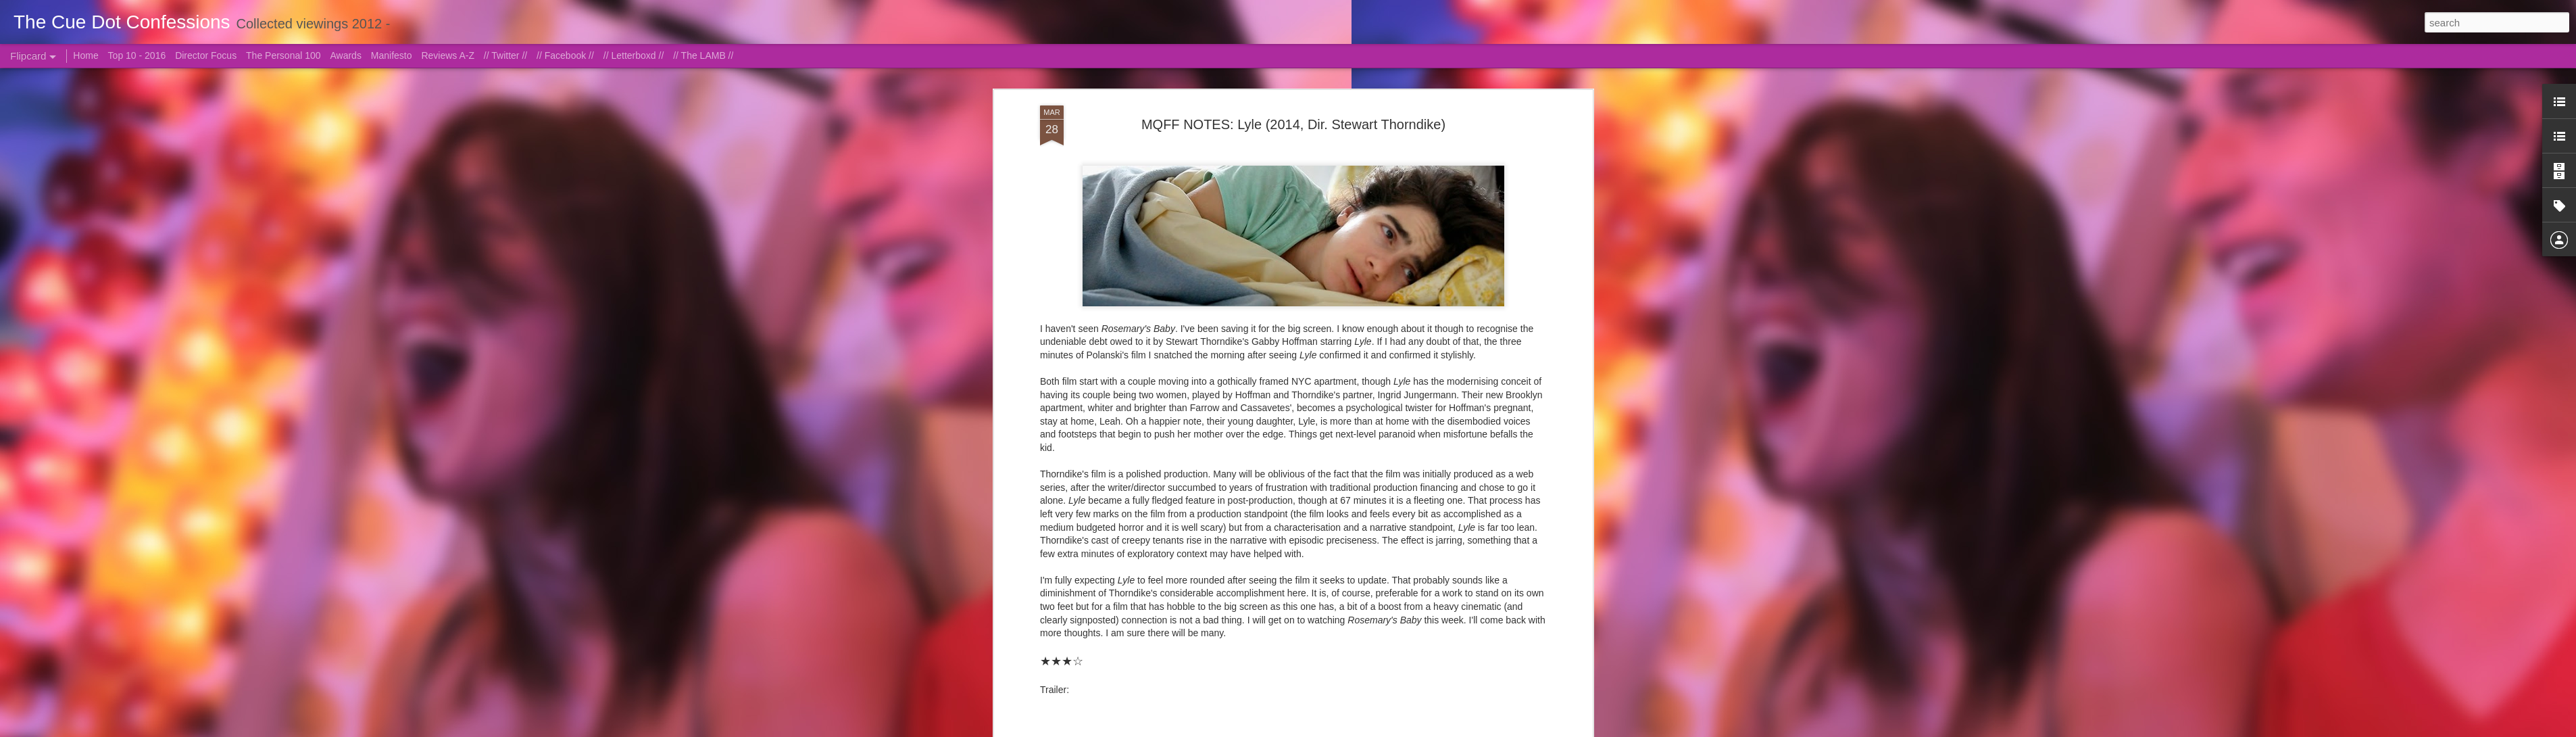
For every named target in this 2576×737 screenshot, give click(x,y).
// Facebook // (565, 55)
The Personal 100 (283, 55)
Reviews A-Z (447, 55)
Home (85, 55)
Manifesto (391, 55)
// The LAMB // (703, 55)
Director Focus (206, 55)
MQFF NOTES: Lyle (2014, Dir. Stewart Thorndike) (1293, 124)
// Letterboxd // (633, 55)
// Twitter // (505, 55)
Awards (345, 55)
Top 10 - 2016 (137, 55)
